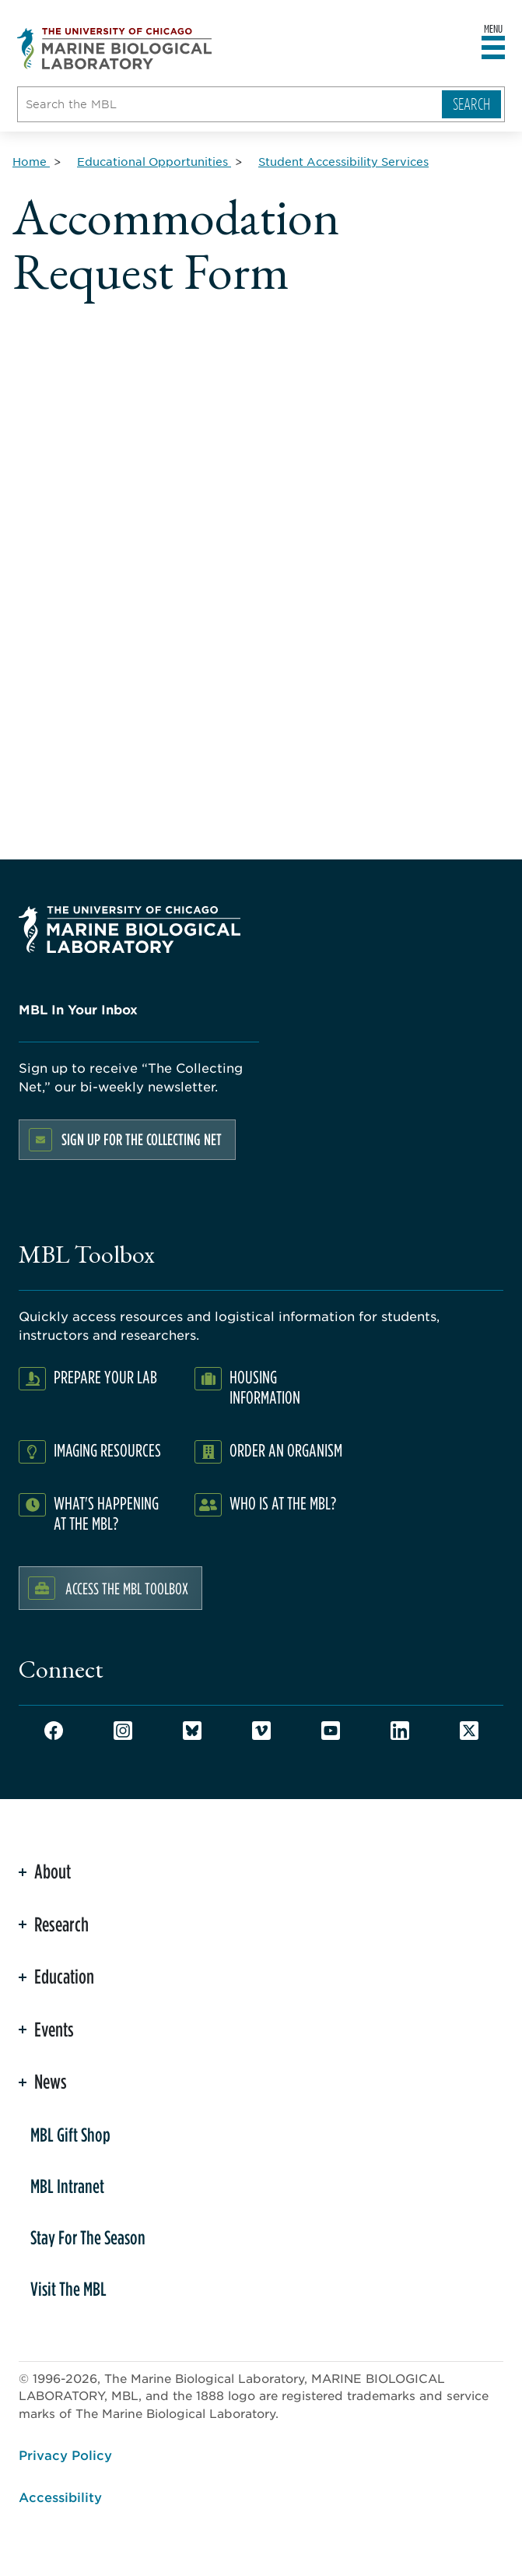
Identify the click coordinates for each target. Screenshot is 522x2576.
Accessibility (60, 2496)
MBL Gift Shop (70, 2134)
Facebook (53, 1730)
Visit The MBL (68, 2288)
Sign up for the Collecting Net (141, 1139)
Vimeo (261, 1730)
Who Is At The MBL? (282, 1503)
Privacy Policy (65, 2454)
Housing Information (264, 1387)
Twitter (469, 1730)
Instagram (123, 1730)
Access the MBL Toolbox (126, 1588)
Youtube (330, 1730)
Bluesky (192, 1730)
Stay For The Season (87, 2237)
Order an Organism (285, 1450)
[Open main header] (493, 48)
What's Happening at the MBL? (106, 1513)
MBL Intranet (67, 2186)
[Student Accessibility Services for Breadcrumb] (343, 161)
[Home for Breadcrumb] (31, 161)
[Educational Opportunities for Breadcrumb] (154, 161)
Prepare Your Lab (105, 1376)
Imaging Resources (107, 1450)
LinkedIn (400, 1730)
